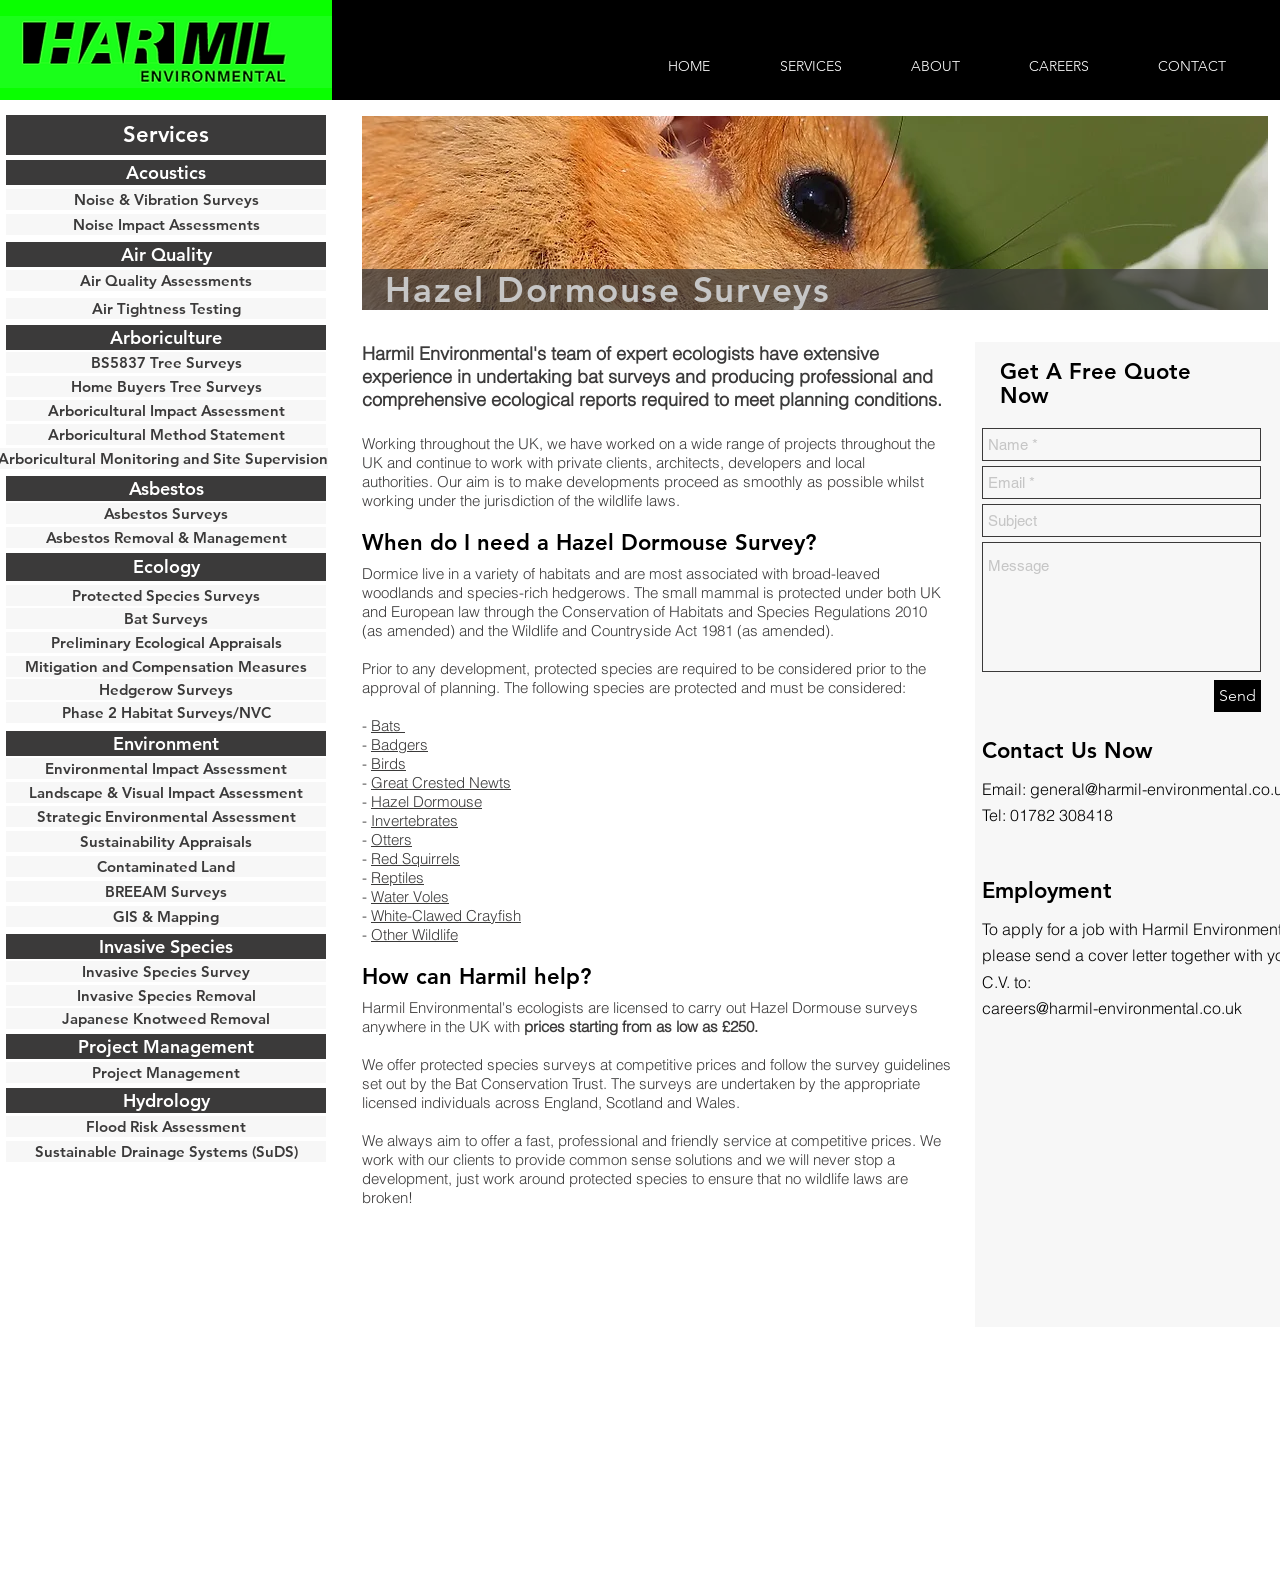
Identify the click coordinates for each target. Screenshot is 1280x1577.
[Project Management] (166, 1072)
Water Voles (410, 896)
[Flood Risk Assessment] (166, 1126)
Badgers (399, 744)
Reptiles (397, 877)
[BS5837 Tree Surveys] (166, 362)
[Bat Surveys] (166, 618)
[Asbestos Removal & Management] (166, 537)
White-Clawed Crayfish (446, 915)
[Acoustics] (166, 172)
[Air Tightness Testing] (166, 308)
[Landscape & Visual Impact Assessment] (166, 792)
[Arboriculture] (166, 337)
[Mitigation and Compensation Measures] (166, 666)
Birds (388, 763)
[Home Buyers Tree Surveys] (166, 386)
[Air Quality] (166, 254)
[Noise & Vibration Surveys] (166, 199)
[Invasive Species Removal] (166, 995)
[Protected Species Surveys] (166, 595)
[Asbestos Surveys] (166, 513)
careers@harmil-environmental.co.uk (1112, 1008)
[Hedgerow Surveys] (166, 689)
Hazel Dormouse (426, 801)
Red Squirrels (415, 858)
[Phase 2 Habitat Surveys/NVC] (166, 712)
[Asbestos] (166, 488)
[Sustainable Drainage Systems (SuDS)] (166, 1151)
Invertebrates (414, 820)
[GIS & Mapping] (166, 916)
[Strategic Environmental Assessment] (166, 816)
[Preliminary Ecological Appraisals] (166, 642)
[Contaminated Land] (166, 866)
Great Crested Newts (441, 782)
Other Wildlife (414, 934)
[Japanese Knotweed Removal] (166, 1018)
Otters (391, 839)
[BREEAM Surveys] (166, 891)
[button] (166, 135)
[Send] (1237, 696)
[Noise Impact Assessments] (166, 224)
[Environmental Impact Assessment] (166, 768)
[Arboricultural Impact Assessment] (166, 410)
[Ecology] (166, 567)
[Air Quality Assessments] (166, 280)
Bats (388, 725)
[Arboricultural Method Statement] (166, 434)
